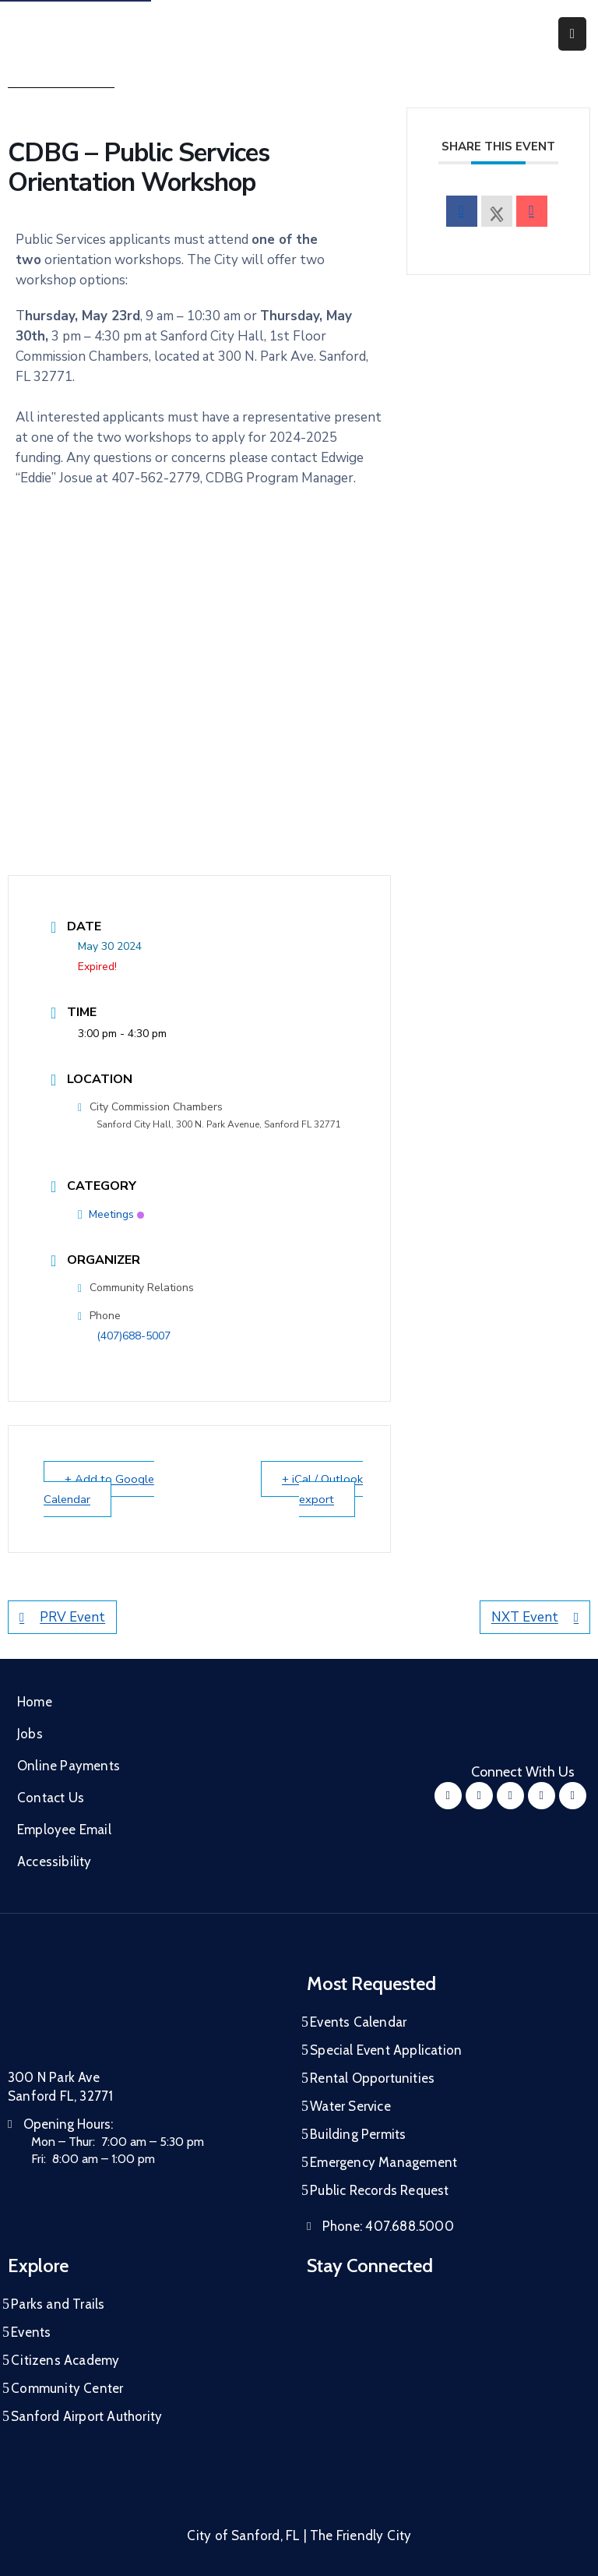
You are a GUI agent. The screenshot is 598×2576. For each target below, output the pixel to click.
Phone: (387, 2226)
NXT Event (535, 1617)
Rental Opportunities (372, 2078)
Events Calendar (358, 2022)
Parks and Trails (57, 2304)
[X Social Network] (496, 211)
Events (31, 2332)
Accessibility (54, 1861)
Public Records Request (379, 2190)
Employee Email (64, 1829)
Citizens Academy (65, 2360)
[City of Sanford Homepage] (124, 2012)
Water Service (350, 2106)
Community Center (67, 2388)
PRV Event (62, 1617)
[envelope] (531, 211)
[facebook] (461, 211)
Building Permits (358, 2134)
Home (34, 1702)
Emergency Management (383, 2162)
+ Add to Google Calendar (100, 1489)
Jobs (30, 1733)
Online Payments (68, 1765)
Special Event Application (386, 2050)
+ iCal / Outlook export (322, 1489)
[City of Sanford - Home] (89, 34)
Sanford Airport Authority (86, 2416)
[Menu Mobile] (572, 34)
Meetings (111, 1214)
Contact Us (50, 1797)
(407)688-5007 (134, 1336)
